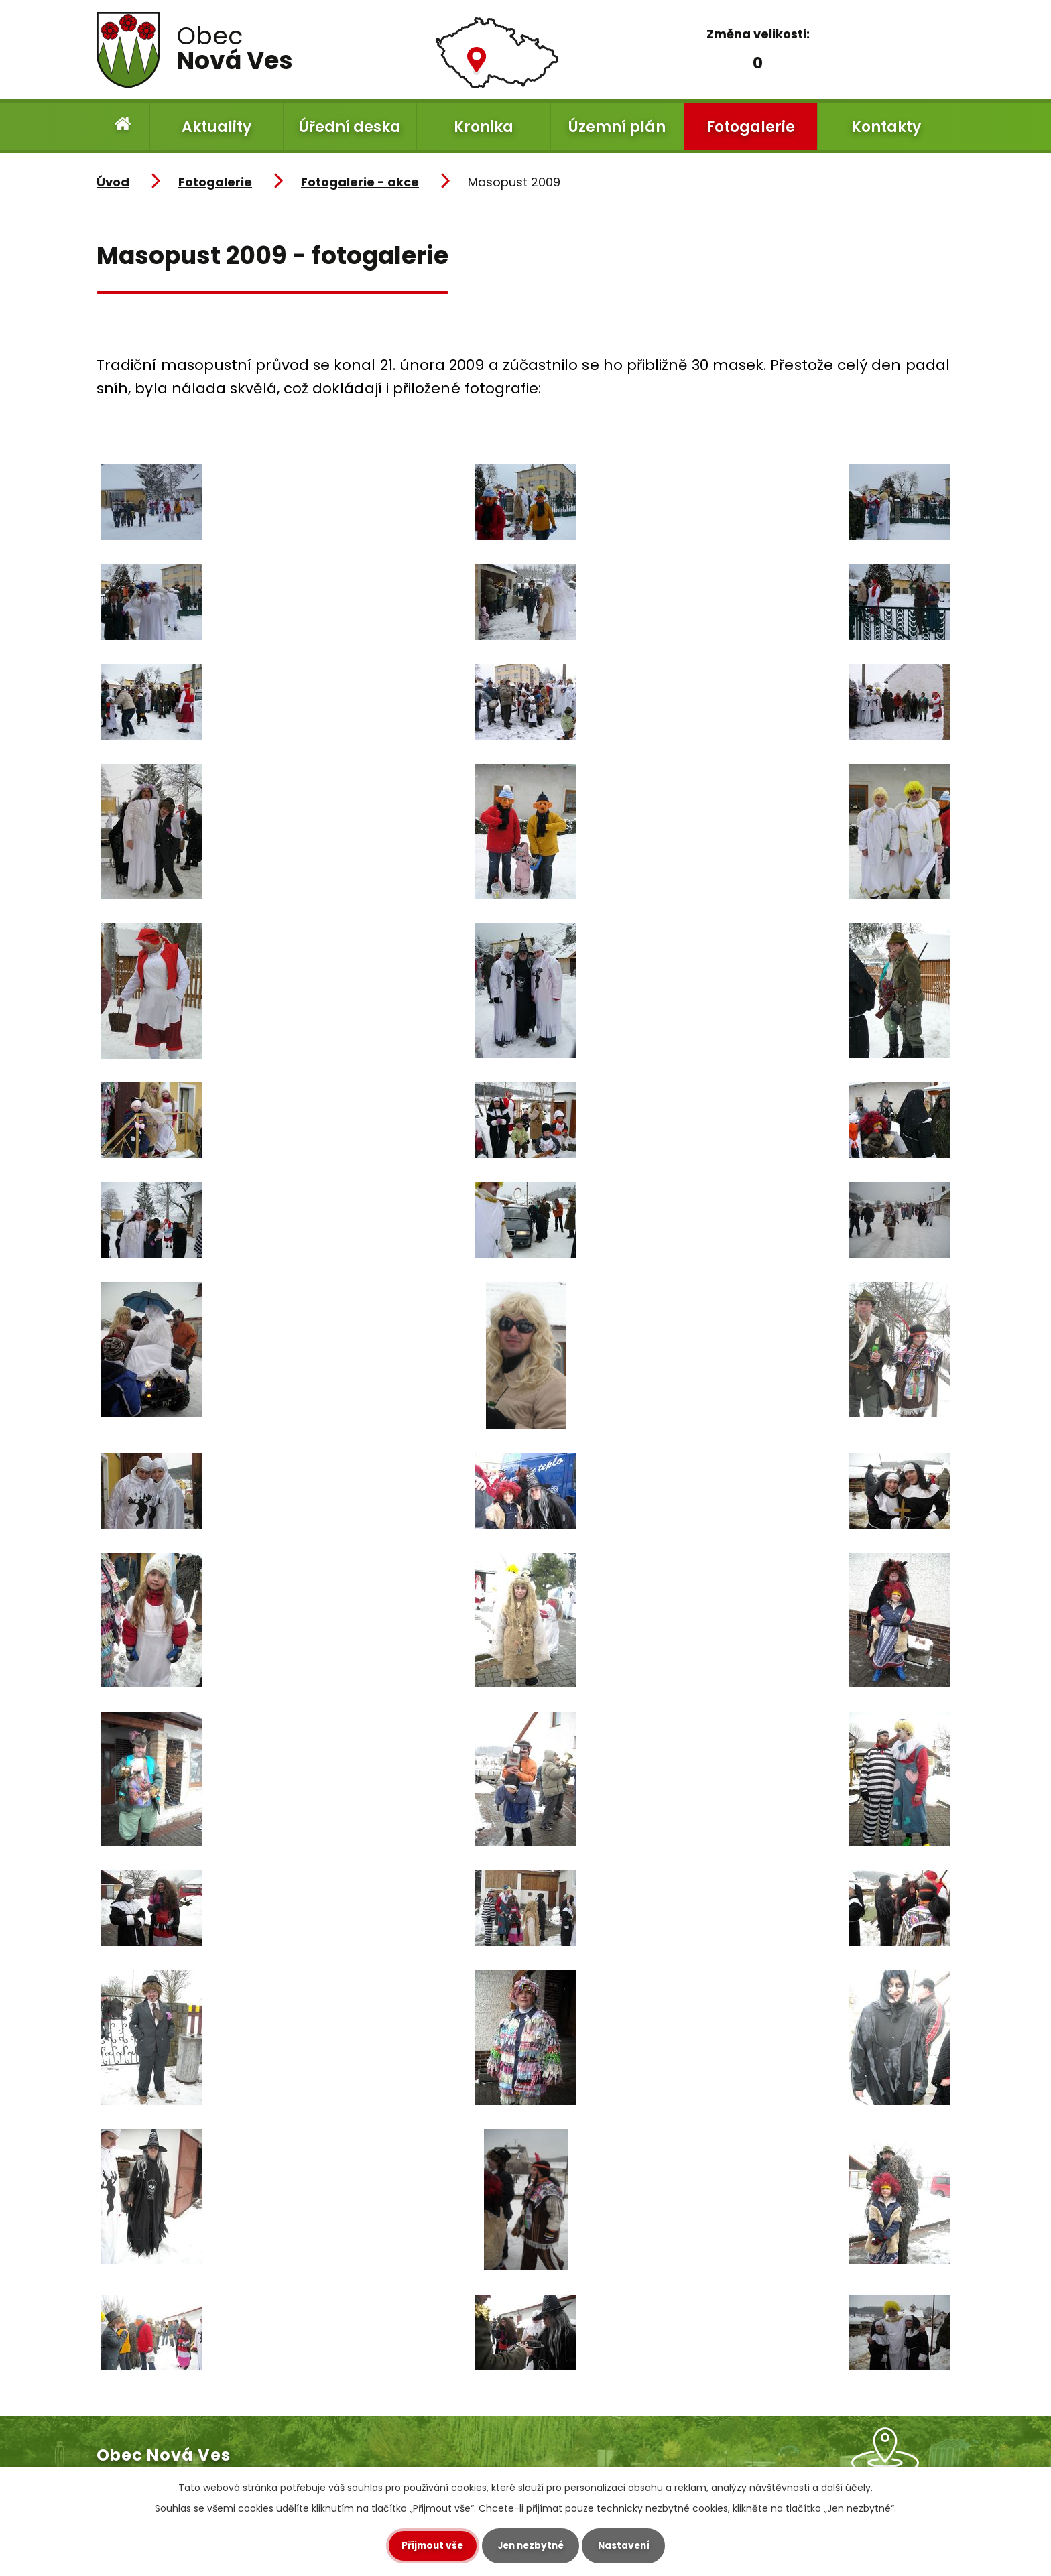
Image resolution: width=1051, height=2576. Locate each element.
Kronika (483, 127)
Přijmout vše (427, 2546)
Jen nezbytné (530, 2546)
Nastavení (629, 2546)
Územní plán (617, 127)
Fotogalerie (750, 127)
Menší (718, 61)
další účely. (847, 2487)
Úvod (123, 126)
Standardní (755, 61)
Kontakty (886, 127)
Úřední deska (350, 127)
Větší (797, 61)
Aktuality (216, 127)
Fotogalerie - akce (360, 182)
